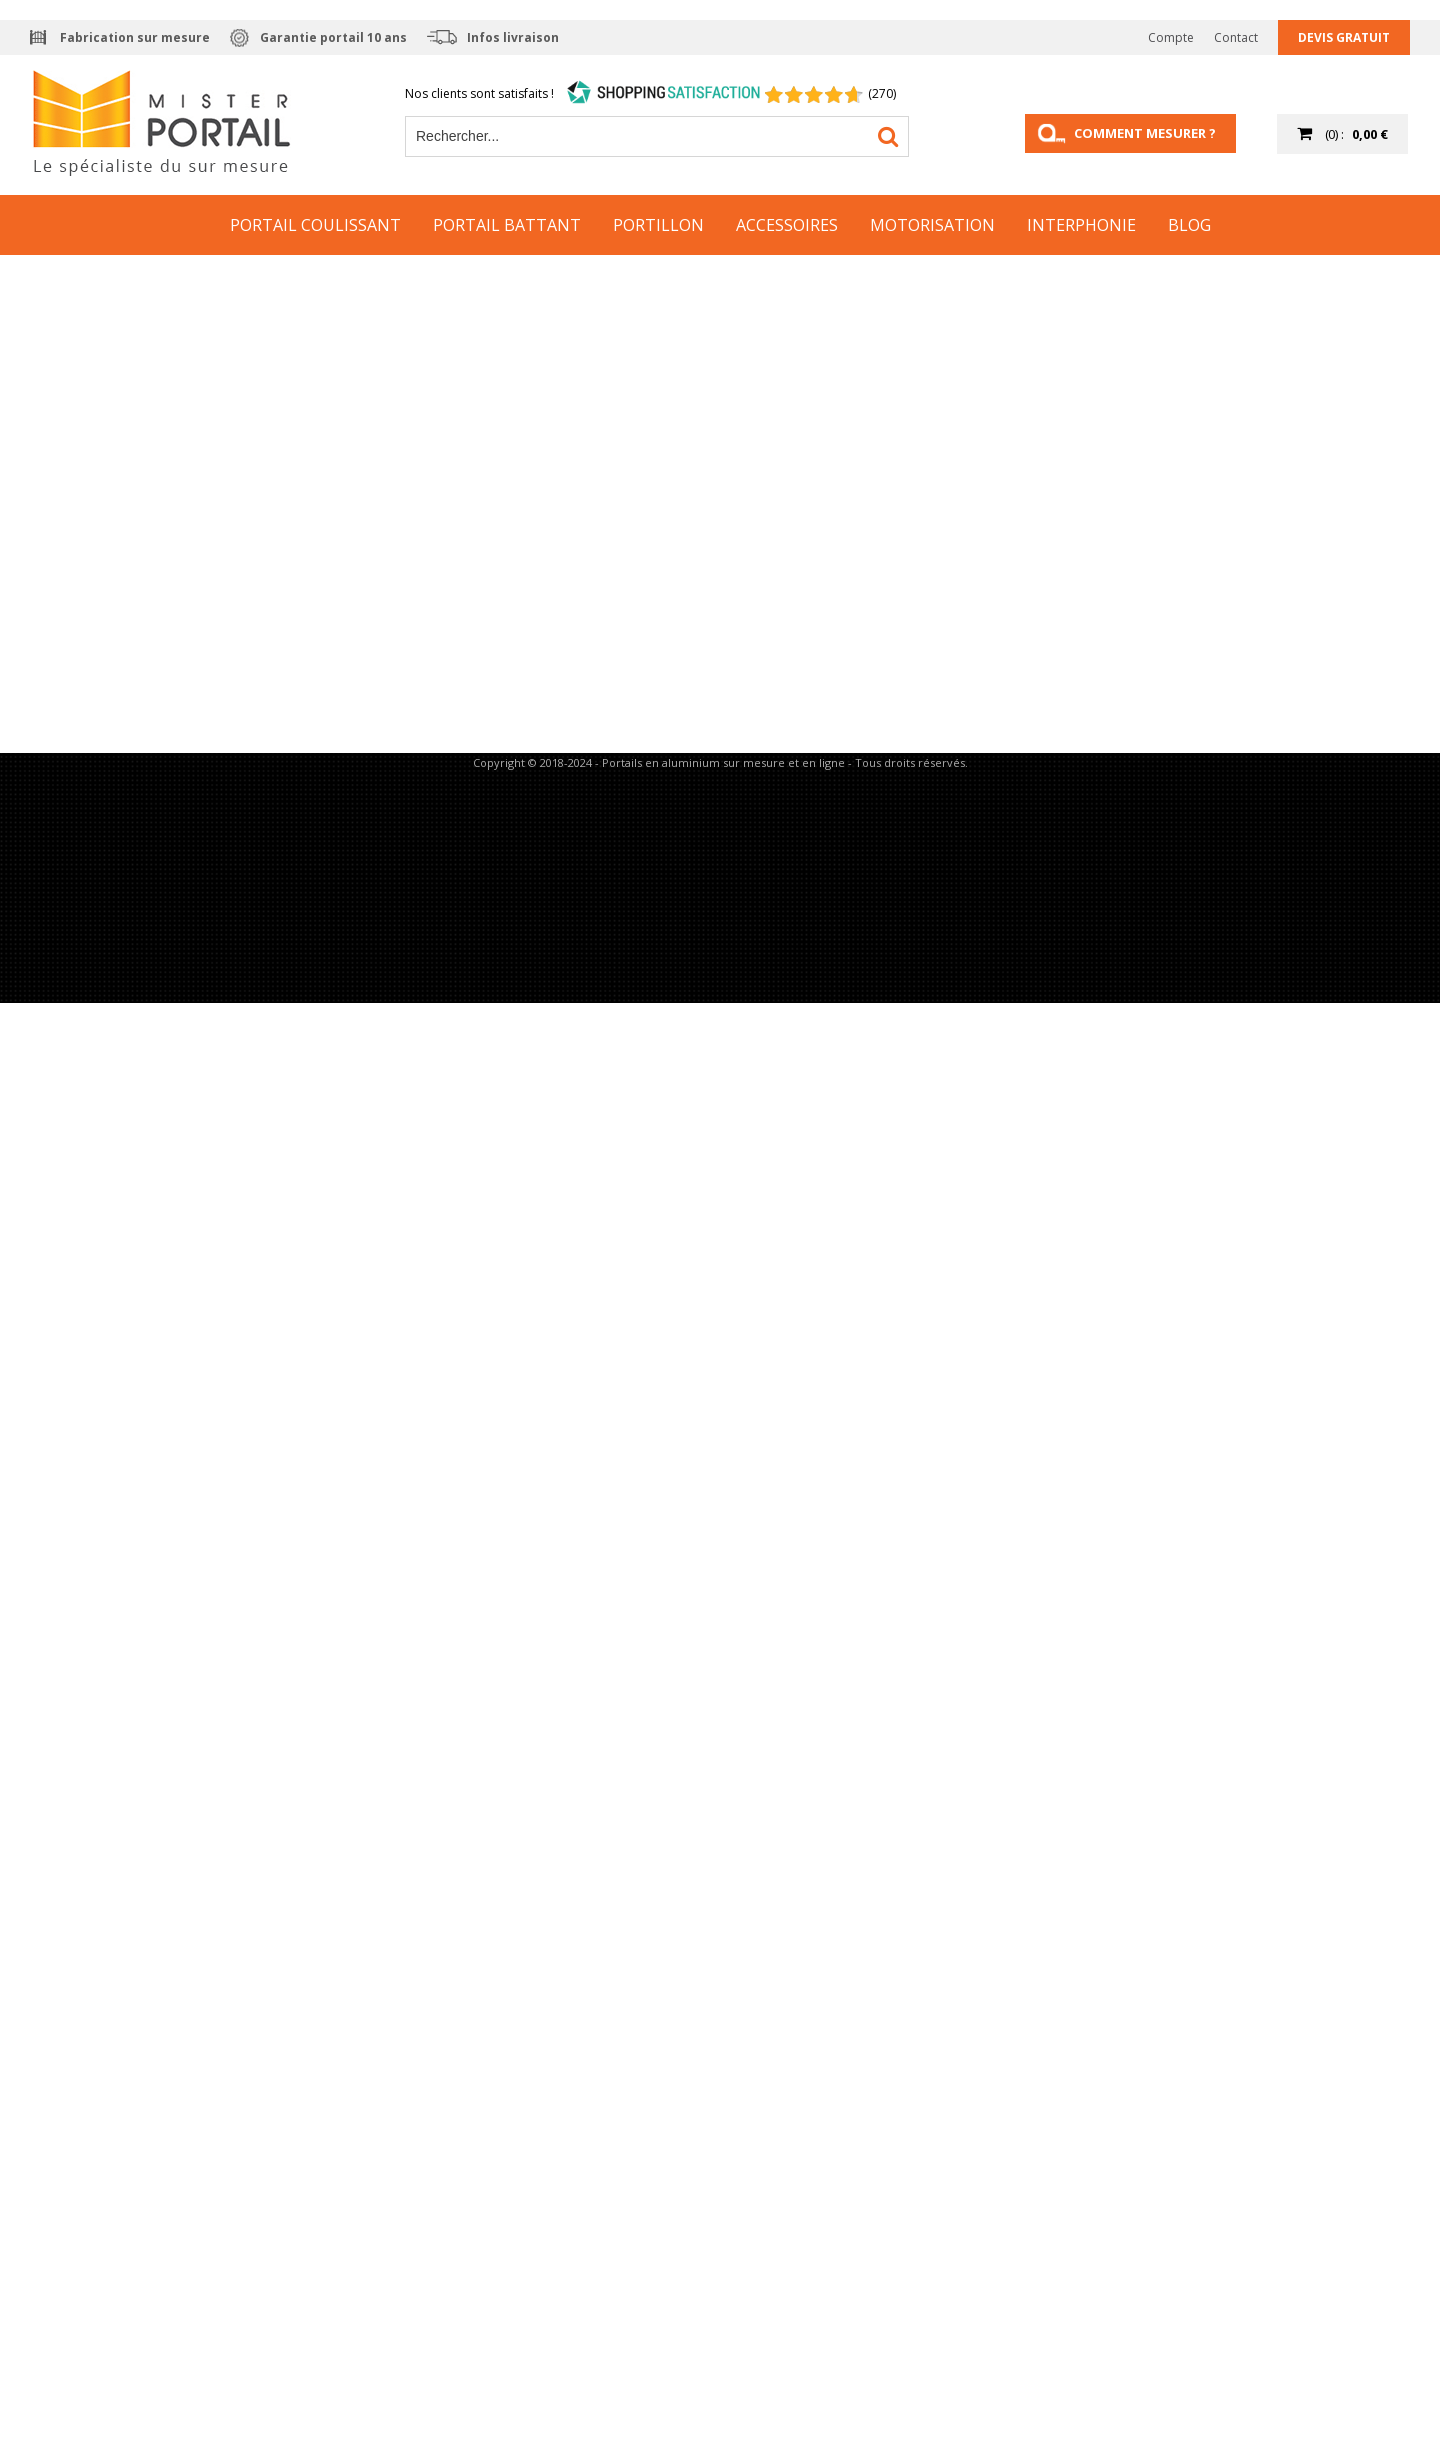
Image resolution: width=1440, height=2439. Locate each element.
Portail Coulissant (315, 225)
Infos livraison (513, 37)
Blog (1189, 225)
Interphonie (1081, 225)
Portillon (658, 225)
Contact (1236, 37)
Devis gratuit (1344, 37)
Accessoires (787, 225)
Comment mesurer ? (1145, 133)
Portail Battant (507, 225)
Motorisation (932, 225)
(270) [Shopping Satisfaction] (882, 93)
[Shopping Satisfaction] (664, 94)
